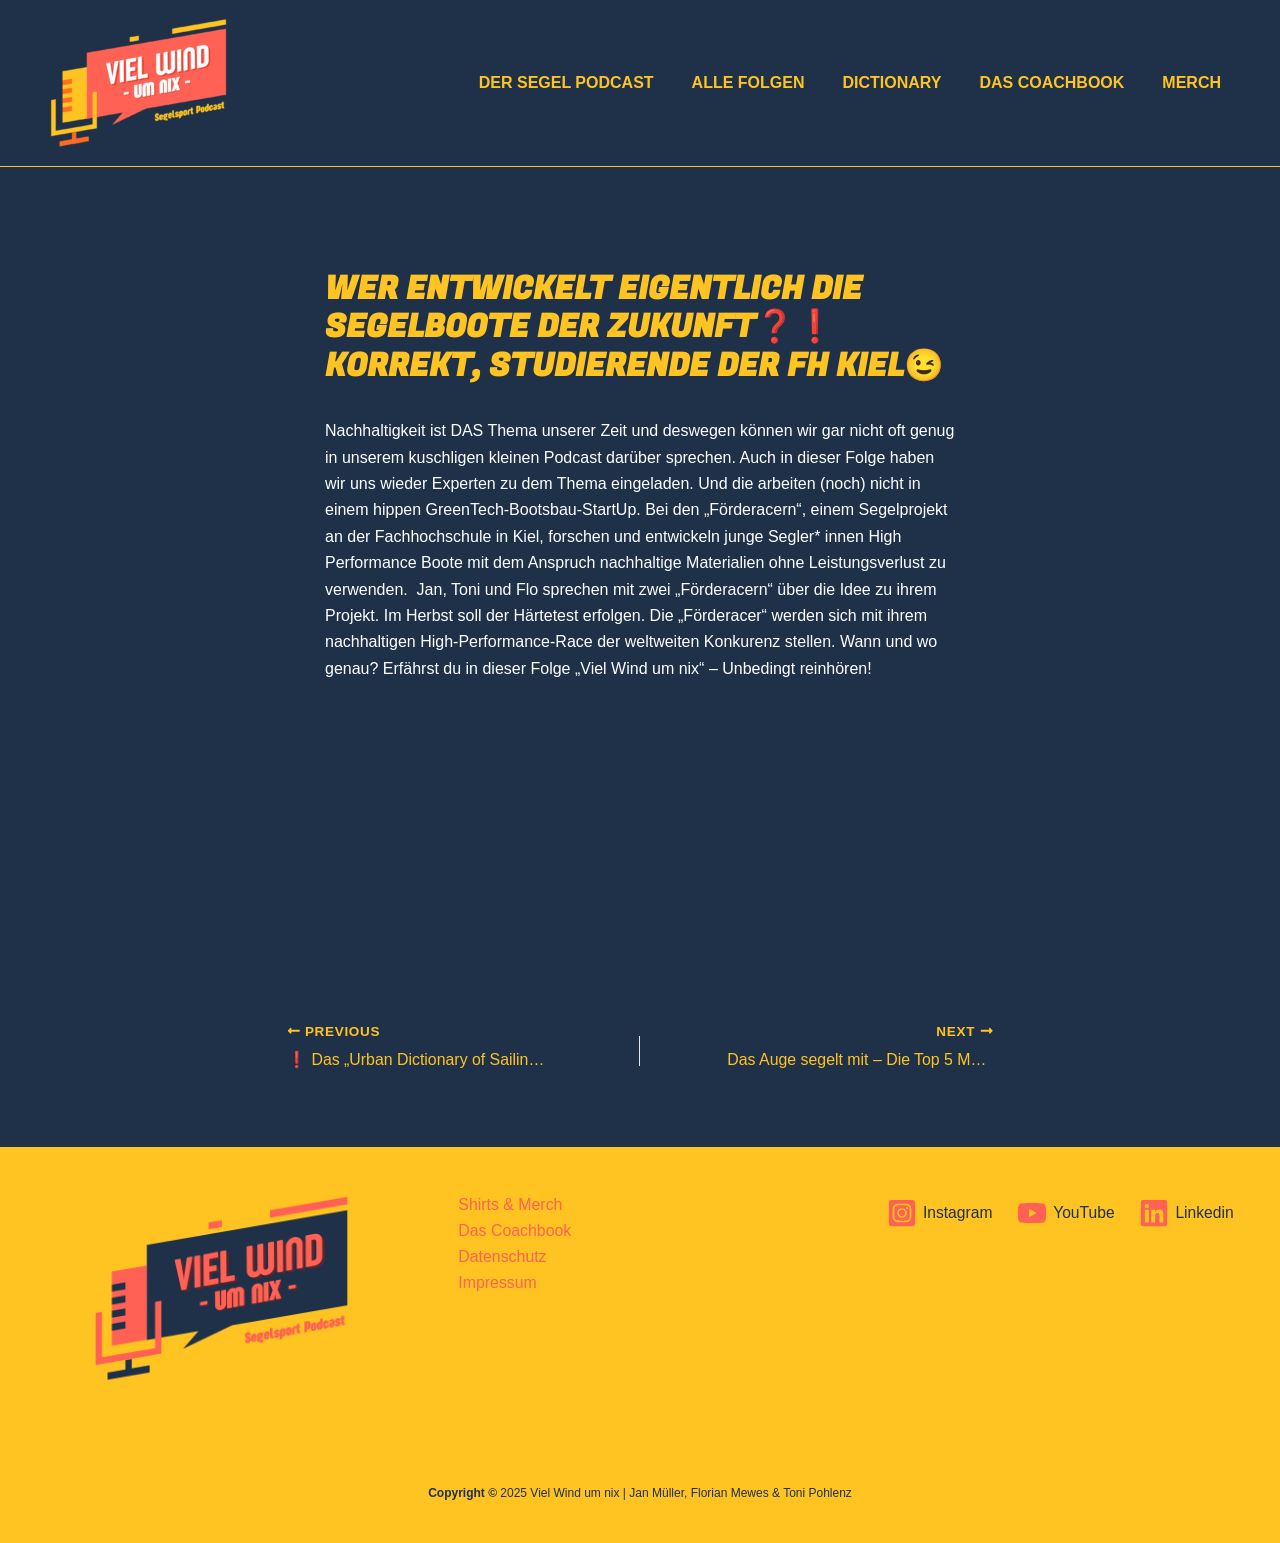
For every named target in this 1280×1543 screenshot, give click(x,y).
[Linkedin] (1186, 1213)
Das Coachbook (1060, 82)
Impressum (496, 1283)
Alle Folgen (769, 82)
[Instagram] (936, 1213)
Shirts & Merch (509, 1204)
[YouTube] (1064, 1213)
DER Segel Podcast (593, 82)
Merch (1194, 82)
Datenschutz (501, 1256)
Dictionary (906, 82)
